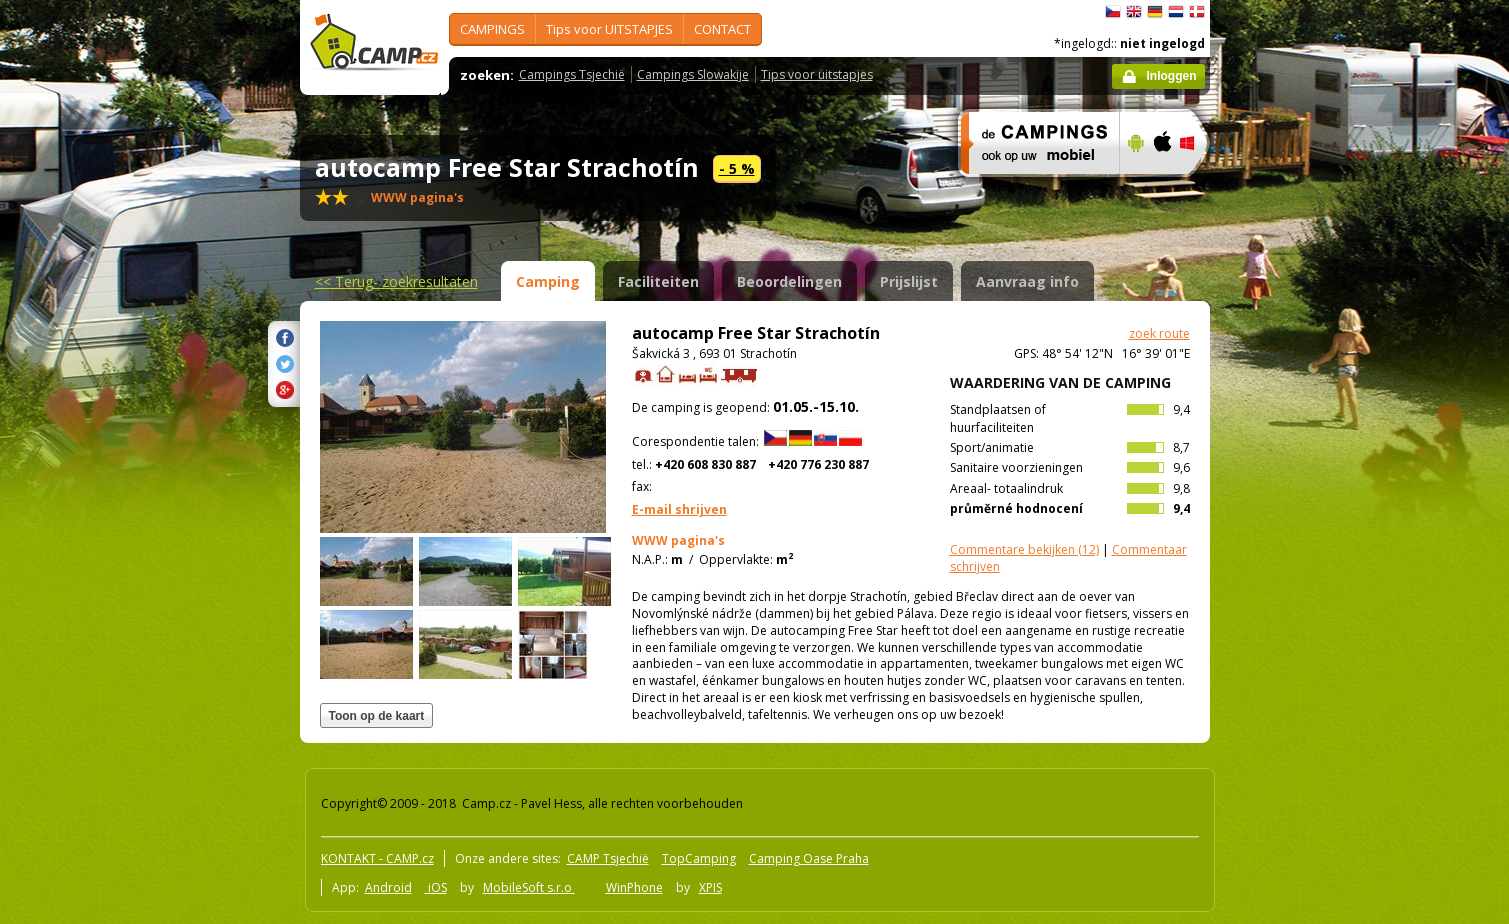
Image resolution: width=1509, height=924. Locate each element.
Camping (548, 281)
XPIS (710, 887)
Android (388, 887)
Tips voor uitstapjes (817, 74)
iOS (436, 887)
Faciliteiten (658, 281)
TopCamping (699, 858)
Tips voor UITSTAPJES (609, 29)
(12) (1024, 549)
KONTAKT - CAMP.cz (377, 858)
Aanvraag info (1027, 281)
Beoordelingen (789, 281)
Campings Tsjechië (572, 74)
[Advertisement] (1294, 601)
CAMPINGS (492, 29)
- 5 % (737, 168)
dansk (1197, 12)
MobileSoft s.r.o (529, 887)
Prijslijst (909, 281)
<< (396, 281)
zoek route (1159, 333)
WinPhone (634, 887)
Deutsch (1155, 12)
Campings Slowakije (693, 74)
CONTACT (722, 29)
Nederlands (1176, 12)
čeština (1113, 12)
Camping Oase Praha (809, 858)
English (1134, 12)
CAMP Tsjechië (608, 858)
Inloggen (1172, 76)
